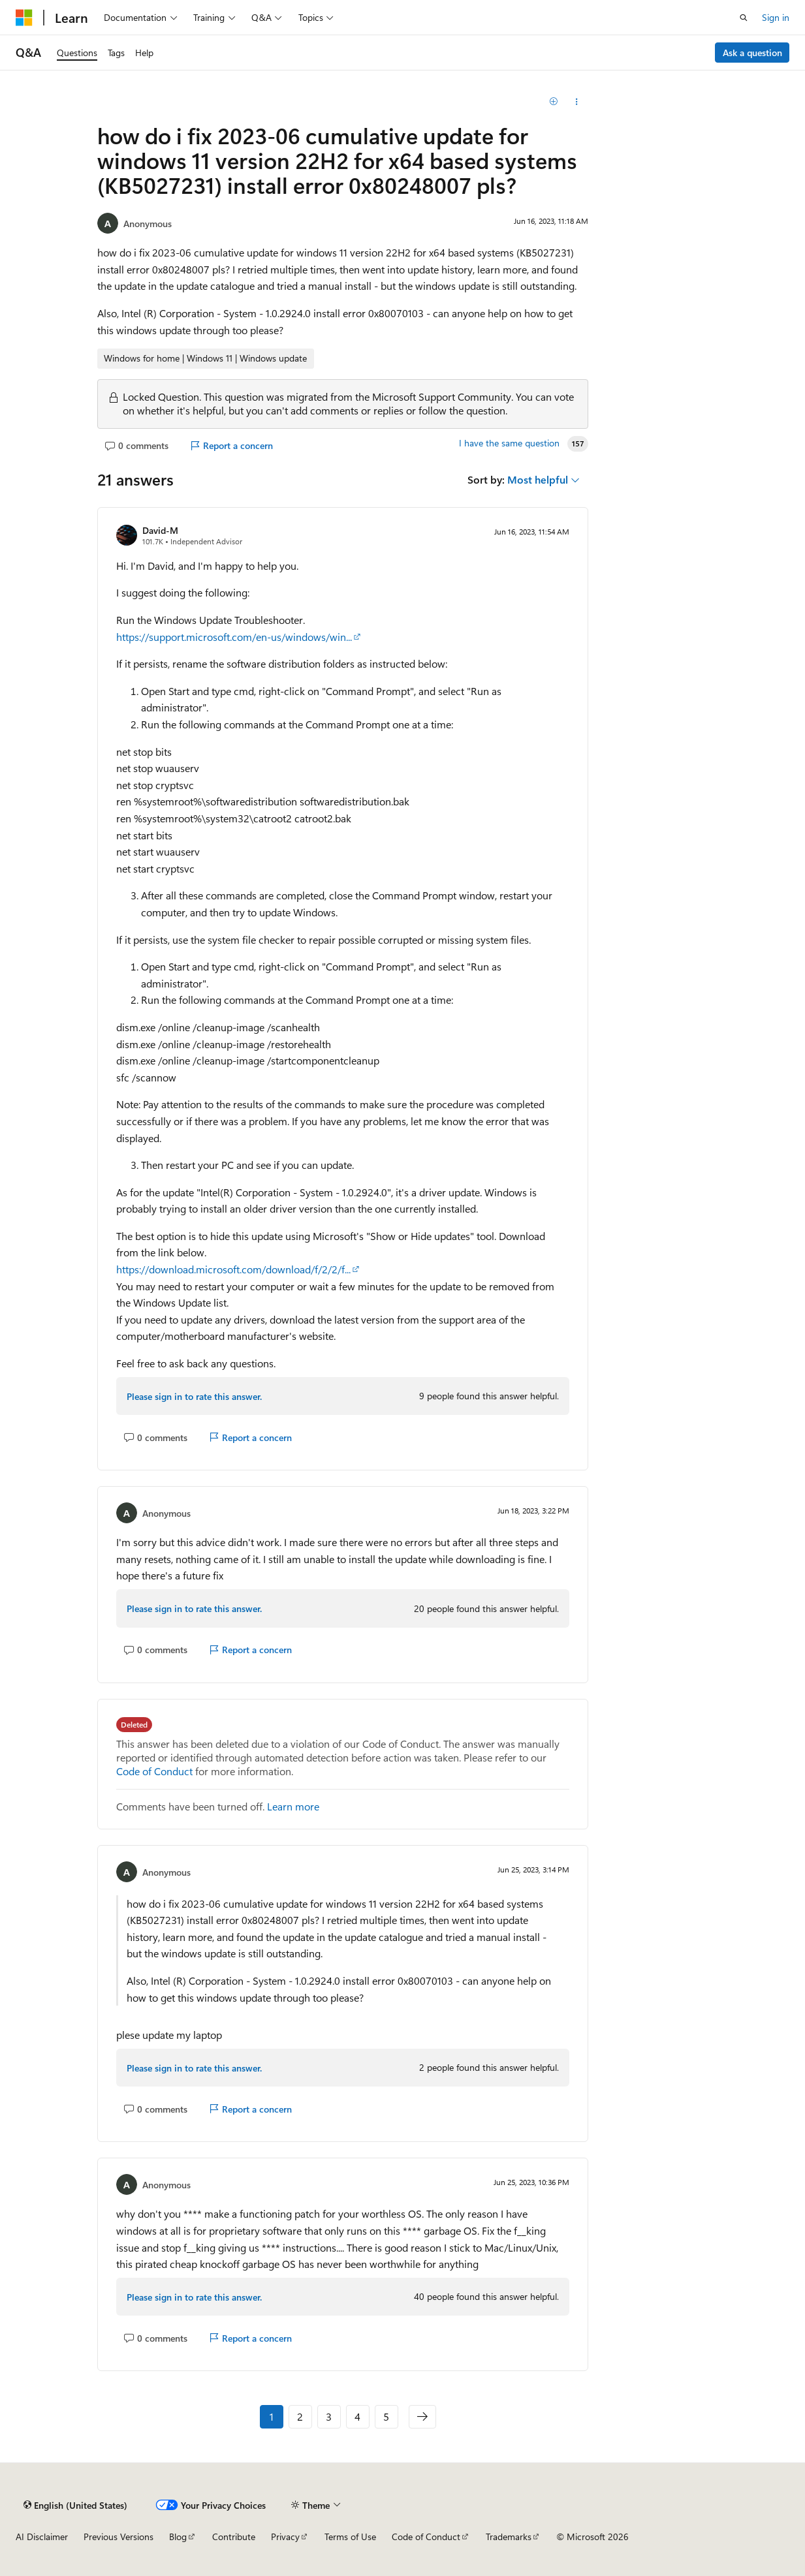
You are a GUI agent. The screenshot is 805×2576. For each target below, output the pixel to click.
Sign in (775, 17)
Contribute (233, 2536)
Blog (178, 2536)
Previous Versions (118, 2536)
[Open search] (744, 17)
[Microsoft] (24, 17)
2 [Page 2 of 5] (300, 2416)
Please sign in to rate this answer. (194, 1396)
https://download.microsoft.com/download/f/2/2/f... (233, 1269)
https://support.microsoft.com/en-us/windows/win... (234, 637)
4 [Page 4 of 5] (357, 2416)
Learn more (293, 1806)
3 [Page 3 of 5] (329, 2416)
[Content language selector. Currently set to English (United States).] (75, 2504)
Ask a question (752, 52)
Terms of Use (350, 2536)
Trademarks (508, 2536)
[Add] (553, 101)
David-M (160, 530)
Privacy (285, 2536)
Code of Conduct (154, 1771)
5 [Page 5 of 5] (386, 2416)
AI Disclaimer (42, 2536)
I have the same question (509, 443)
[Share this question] (576, 101)
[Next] (422, 2417)
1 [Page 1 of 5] (272, 2416)
